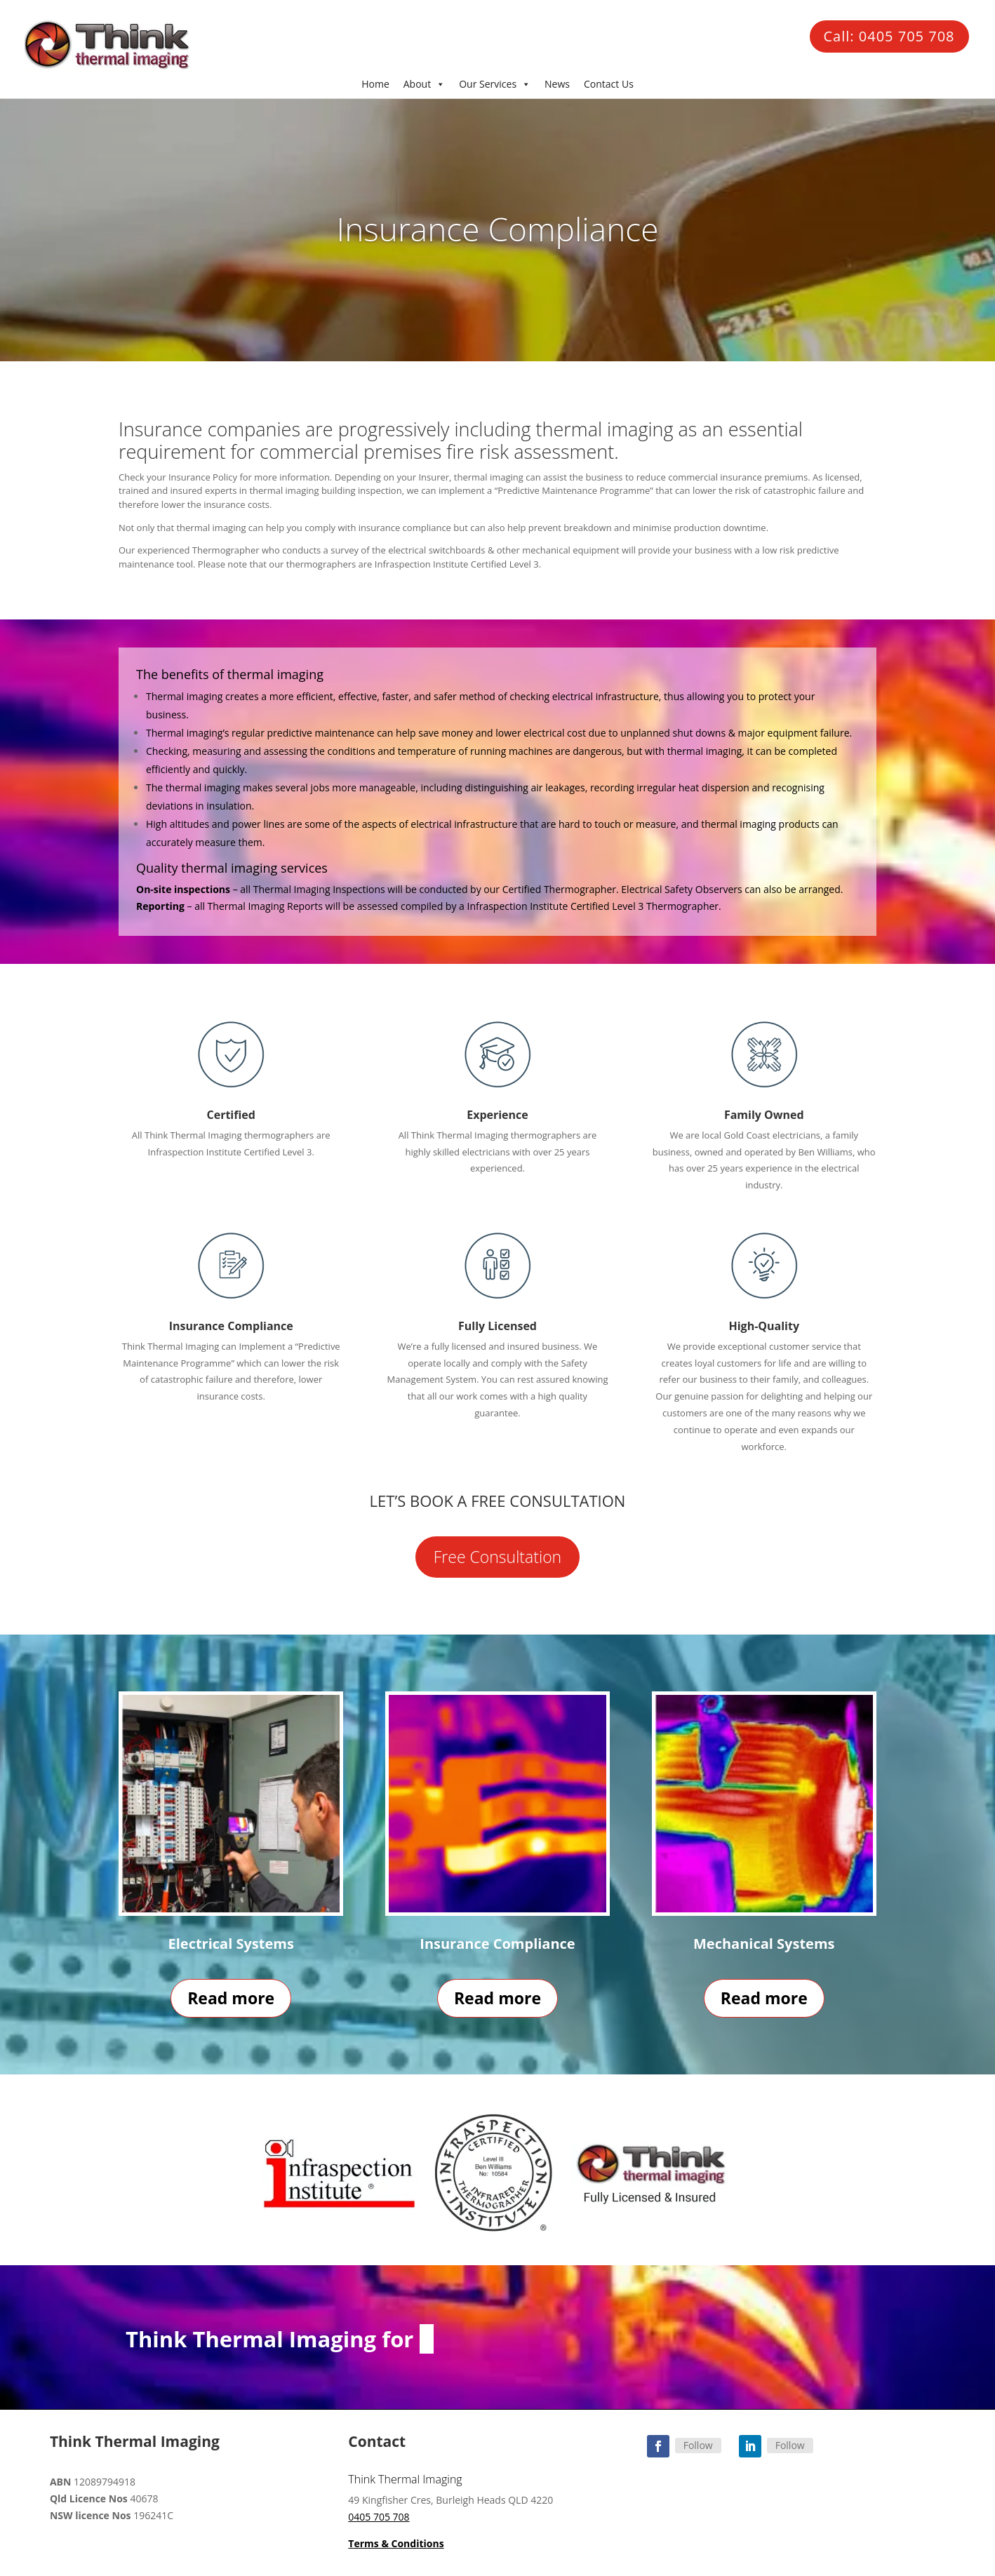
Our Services (494, 84)
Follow (698, 2445)
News (557, 83)
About (424, 84)
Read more (230, 1998)
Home (375, 83)
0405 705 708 (378, 2516)
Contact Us (609, 83)
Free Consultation (497, 1556)
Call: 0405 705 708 (889, 36)
